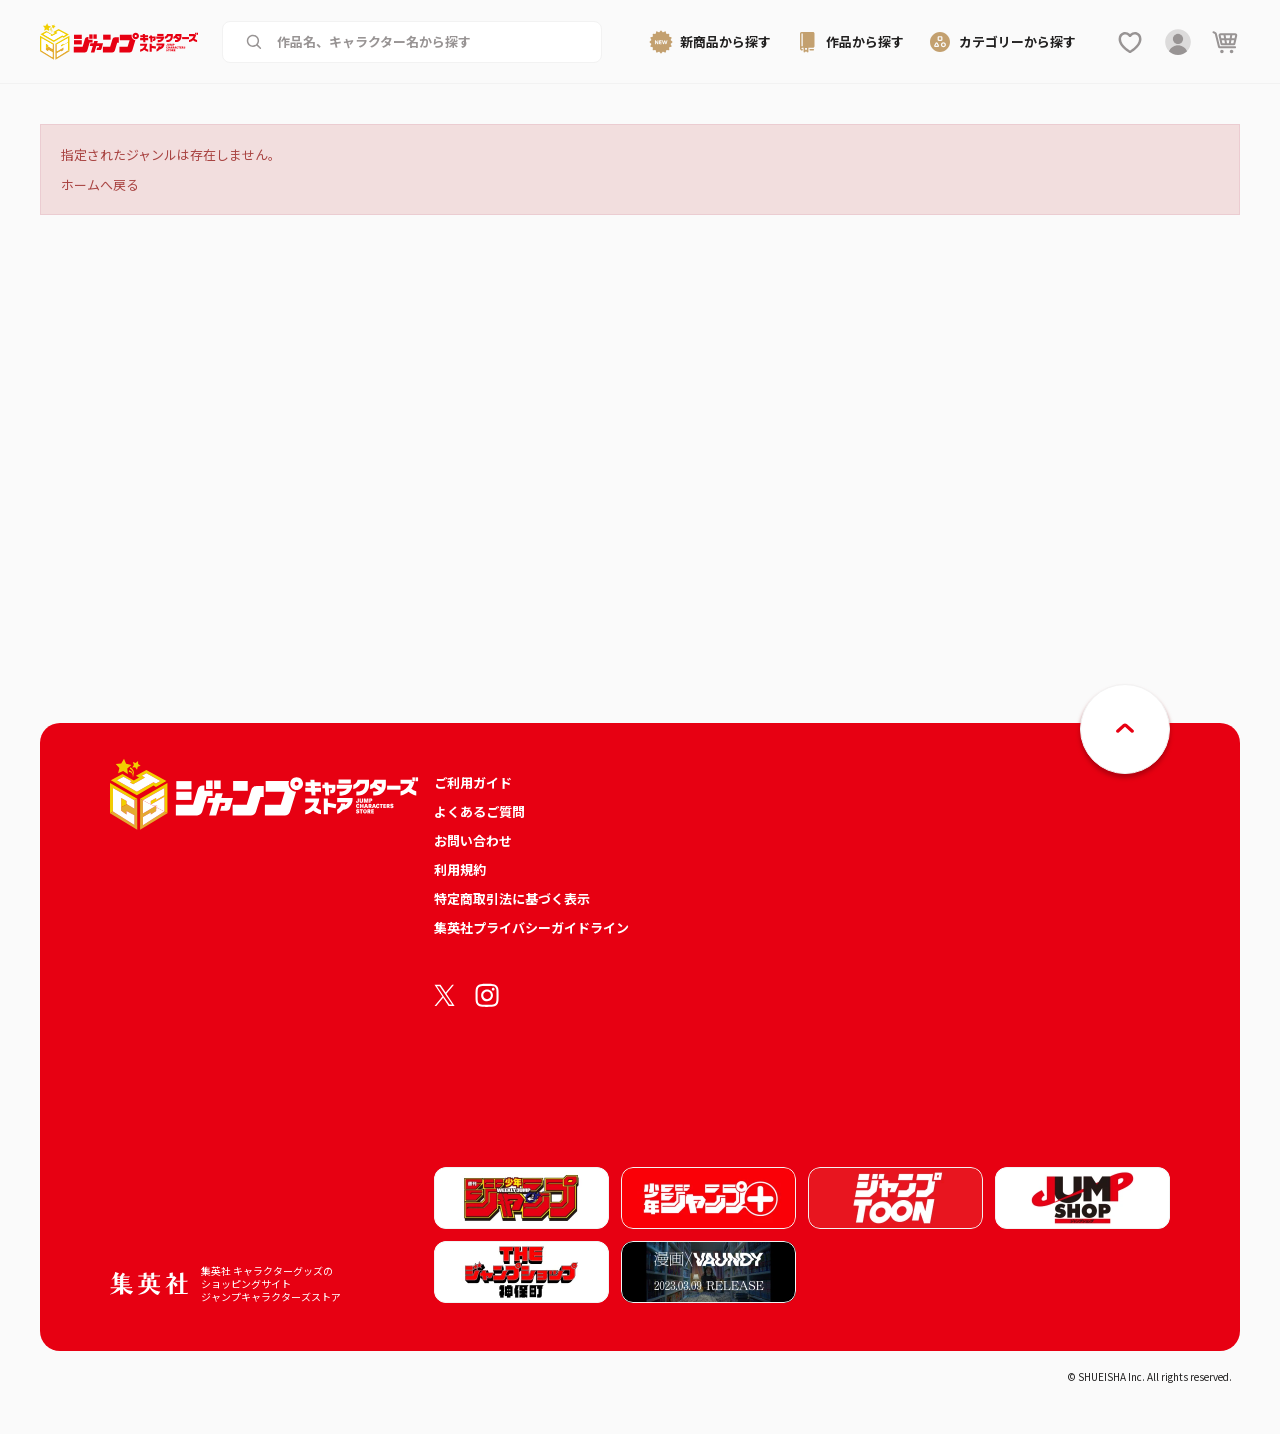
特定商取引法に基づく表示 (512, 898)
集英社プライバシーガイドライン (531, 927)
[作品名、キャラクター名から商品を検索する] (428, 42)
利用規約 (460, 869)
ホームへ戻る (100, 184)
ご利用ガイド (473, 782)
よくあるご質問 (479, 811)
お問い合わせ (473, 840)
